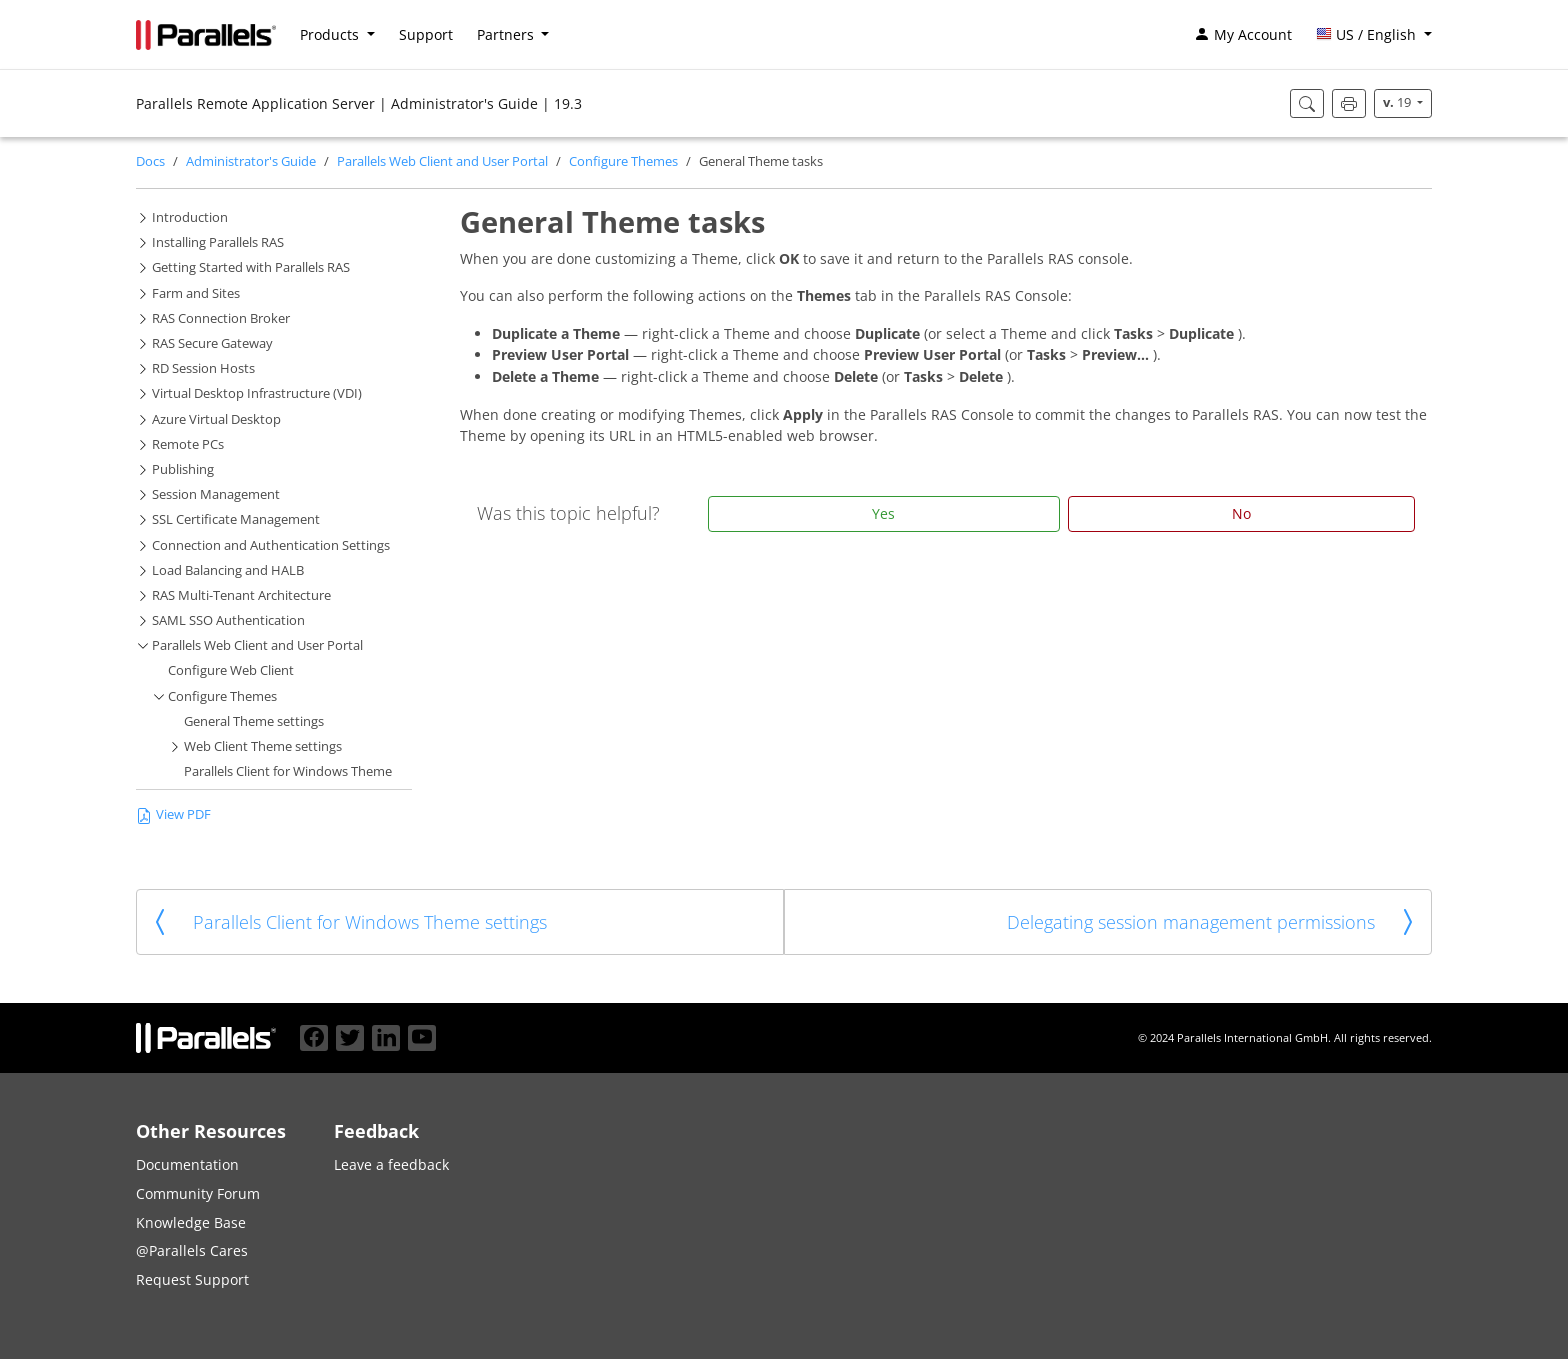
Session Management (216, 494)
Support (426, 34)
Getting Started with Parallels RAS (251, 267)
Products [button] (331, 34)
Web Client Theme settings (263, 746)
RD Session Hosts (203, 368)
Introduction (190, 217)
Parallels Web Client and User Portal (442, 161)
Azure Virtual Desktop (216, 419)
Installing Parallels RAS (218, 242)
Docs (150, 161)
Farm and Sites (196, 293)
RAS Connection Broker (221, 318)
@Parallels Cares (192, 1250)
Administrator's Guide (251, 161)
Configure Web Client (231, 670)
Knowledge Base (191, 1222)
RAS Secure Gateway (212, 343)
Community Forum (198, 1193)
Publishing (183, 469)
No (1241, 513)
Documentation (187, 1164)
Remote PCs (188, 444)
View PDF (173, 814)
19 (1398, 102)
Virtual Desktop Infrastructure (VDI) (257, 393)
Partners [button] (507, 34)
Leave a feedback (391, 1164)
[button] (1374, 35)
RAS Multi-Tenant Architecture (241, 595)
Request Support (192, 1279)
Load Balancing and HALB (228, 570)
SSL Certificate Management (236, 519)
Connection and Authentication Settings (271, 545)
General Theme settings (254, 721)
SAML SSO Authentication (228, 620)
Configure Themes (623, 161)
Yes (883, 513)
